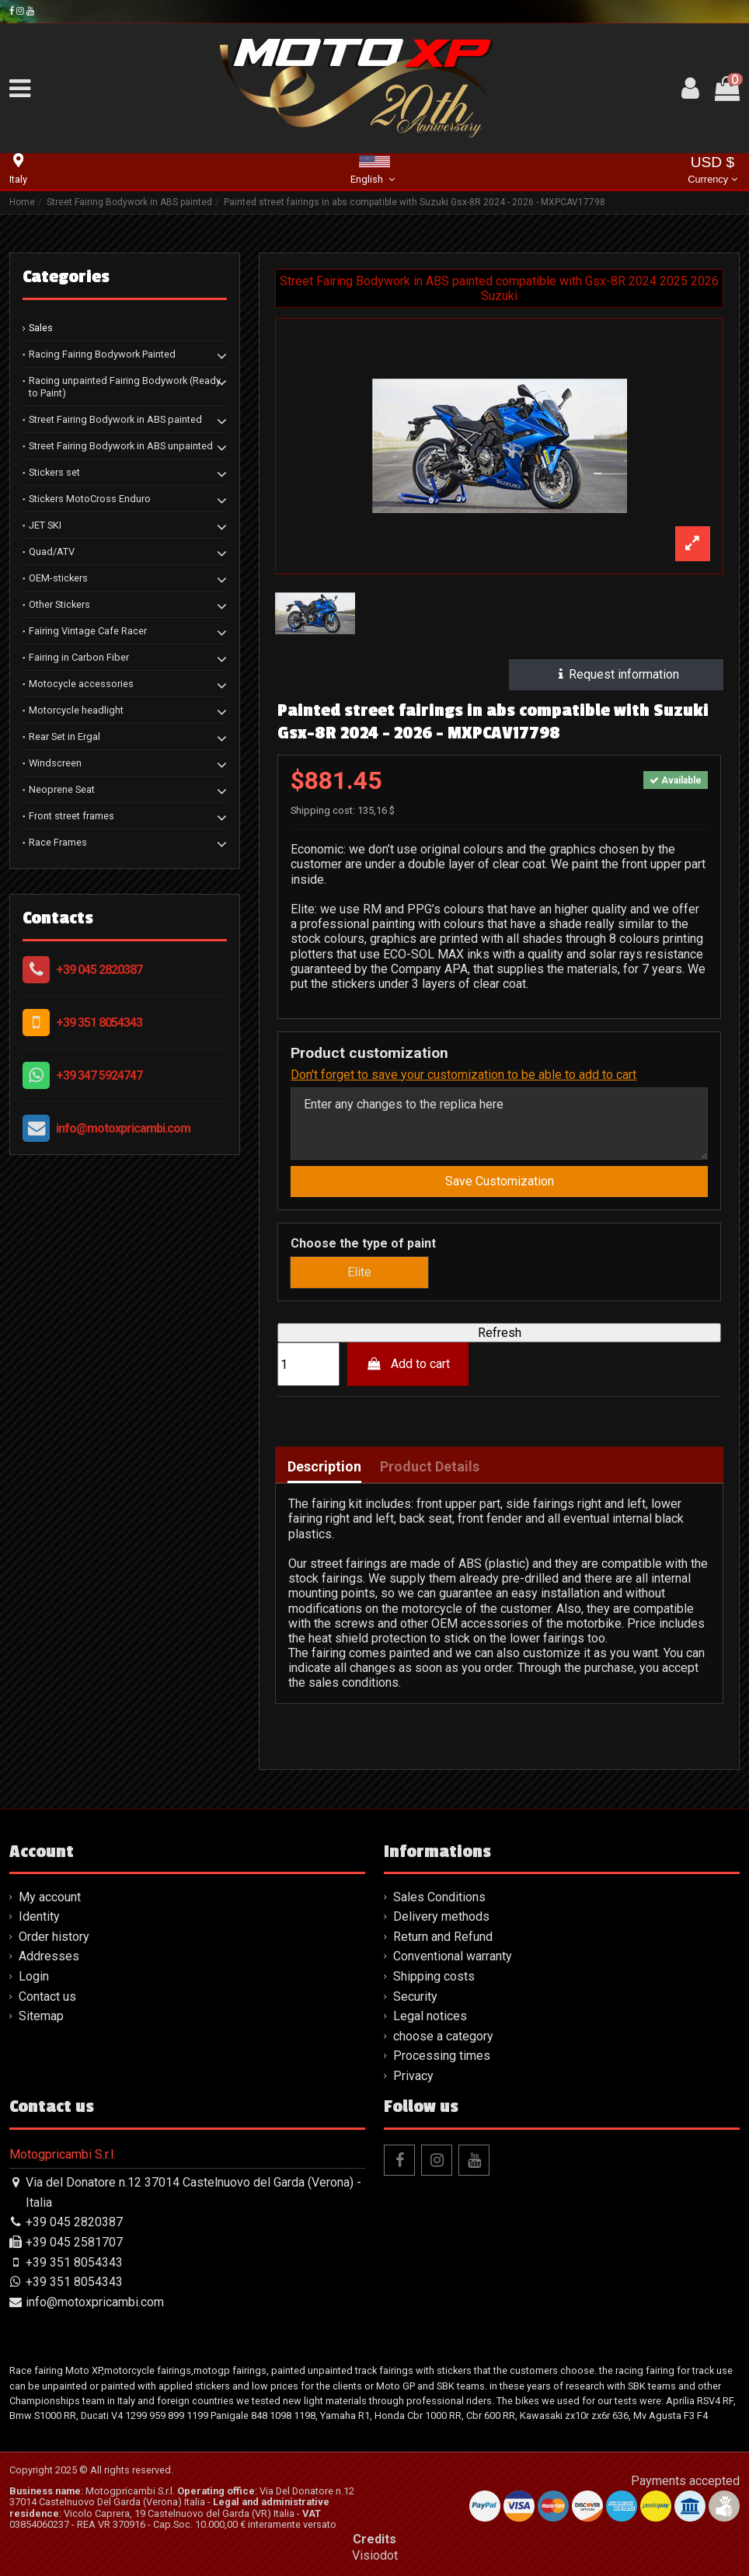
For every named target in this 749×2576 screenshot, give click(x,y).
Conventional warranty (452, 1956)
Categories (66, 277)
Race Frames (58, 842)
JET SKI (45, 525)
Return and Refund (443, 1936)
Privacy (413, 2075)
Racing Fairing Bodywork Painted (102, 354)
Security (415, 1996)
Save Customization (499, 1181)
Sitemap (41, 2016)
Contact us (47, 1996)
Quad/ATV (52, 551)
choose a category (443, 2036)
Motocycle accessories (81, 683)
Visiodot (375, 2555)
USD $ (712, 171)
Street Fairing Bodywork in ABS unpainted (121, 446)
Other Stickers (59, 604)
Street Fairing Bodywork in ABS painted (115, 419)
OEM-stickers (58, 578)
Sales (41, 327)
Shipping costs (434, 1976)
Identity (39, 1916)
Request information (616, 674)
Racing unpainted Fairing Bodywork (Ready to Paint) (125, 387)
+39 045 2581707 (74, 2242)
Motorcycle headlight (76, 710)
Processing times (441, 2055)
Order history (54, 1936)
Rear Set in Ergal (64, 736)
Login (34, 1976)
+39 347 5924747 (99, 1075)
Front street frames (71, 816)
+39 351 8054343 (99, 1022)
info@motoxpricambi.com (123, 1128)
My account (50, 1897)
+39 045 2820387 (99, 969)
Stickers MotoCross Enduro (90, 498)
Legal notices (430, 2016)
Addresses (49, 1956)
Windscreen (55, 763)
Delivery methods (441, 1916)
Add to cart (408, 1363)
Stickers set (54, 472)
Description (324, 1467)
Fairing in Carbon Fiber (79, 657)
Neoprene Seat (62, 789)
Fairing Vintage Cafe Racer (88, 631)
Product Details (429, 1467)
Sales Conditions (439, 1897)
